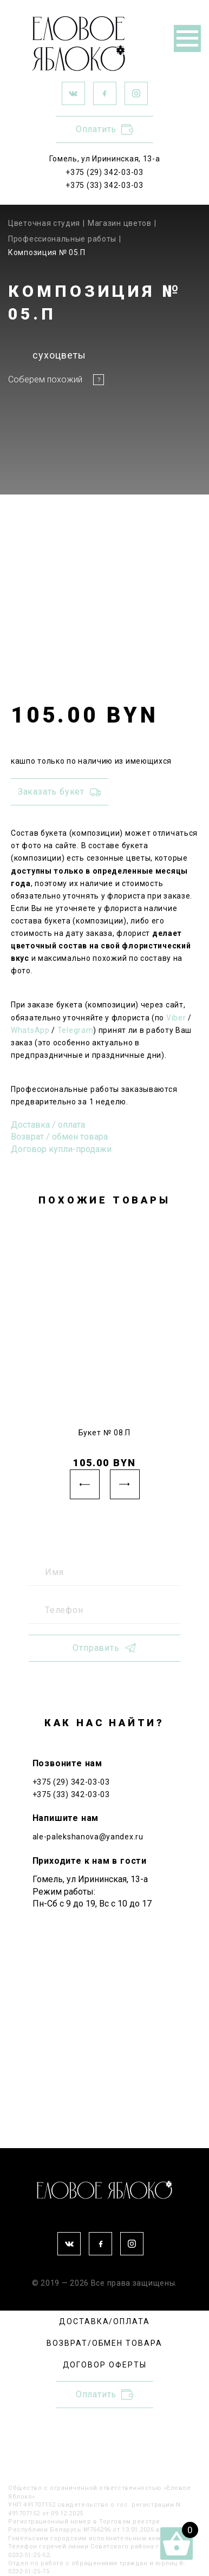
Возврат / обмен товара (59, 1136)
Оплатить (104, 129)
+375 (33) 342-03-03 (104, 185)
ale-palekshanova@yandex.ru (87, 1836)
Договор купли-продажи (61, 1149)
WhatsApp (30, 1030)
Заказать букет (59, 791)
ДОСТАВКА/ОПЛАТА (104, 2321)
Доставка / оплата (48, 1125)
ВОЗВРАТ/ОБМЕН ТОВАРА (104, 2343)
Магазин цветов (120, 223)
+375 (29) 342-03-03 (104, 172)
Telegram (75, 1030)
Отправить (104, 1648)
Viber (176, 1017)
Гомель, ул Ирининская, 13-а (104, 158)
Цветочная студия (44, 223)
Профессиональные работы (62, 239)
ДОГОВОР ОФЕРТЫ (105, 2364)
